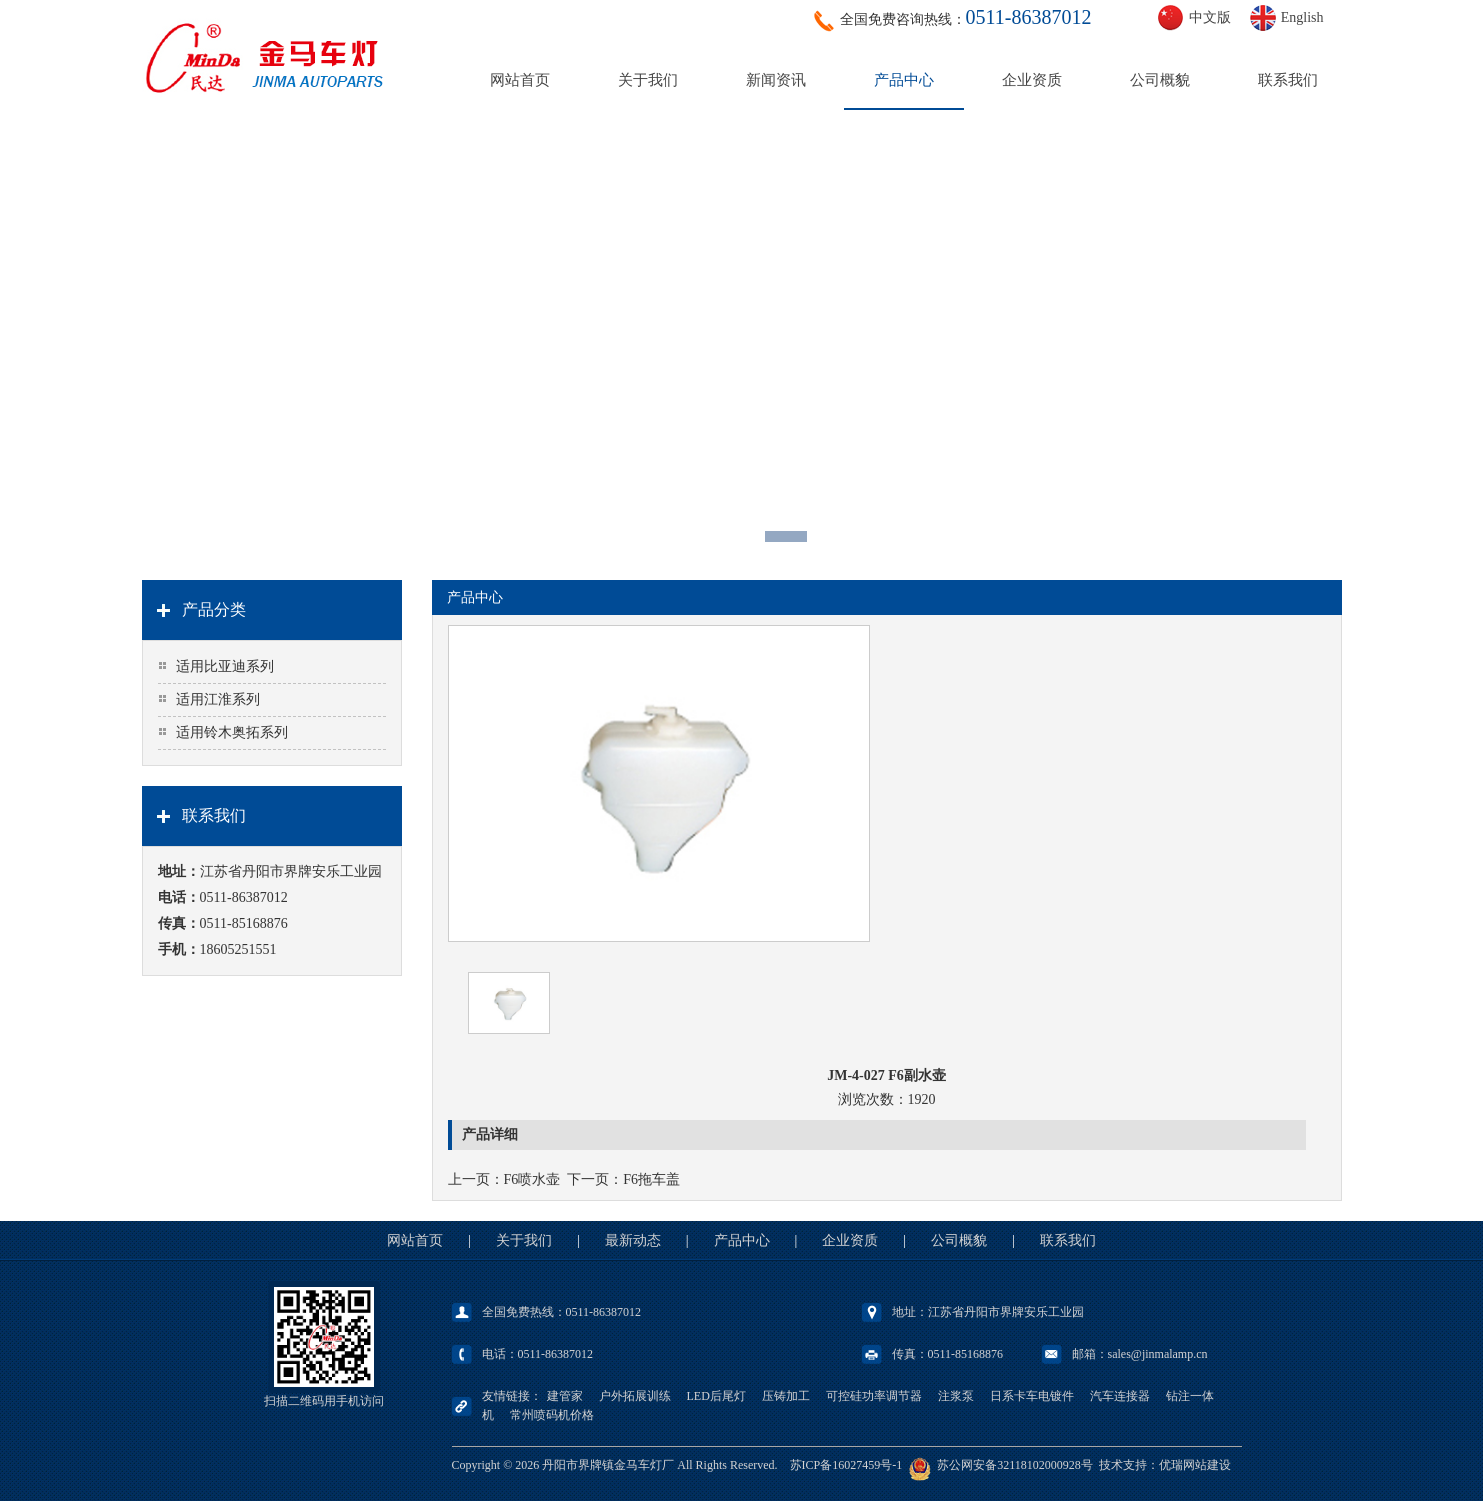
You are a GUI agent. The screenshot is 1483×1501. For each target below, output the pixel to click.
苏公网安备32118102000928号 (1015, 1465)
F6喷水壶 (532, 1179)
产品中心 (904, 80)
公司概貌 (1160, 80)
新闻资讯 (776, 80)
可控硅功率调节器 (874, 1396)
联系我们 (1288, 80)
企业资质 (1032, 80)
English (1302, 17)
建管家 (565, 1396)
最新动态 (633, 1240)
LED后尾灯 (716, 1396)
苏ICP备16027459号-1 (846, 1465)
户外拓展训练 (635, 1396)
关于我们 (648, 80)
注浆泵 (956, 1396)
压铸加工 (786, 1396)
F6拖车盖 (651, 1179)
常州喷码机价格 (552, 1415)
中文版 (1210, 17)
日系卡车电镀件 (1032, 1396)
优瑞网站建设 (1195, 1465)
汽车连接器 (1120, 1396)
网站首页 (520, 80)
